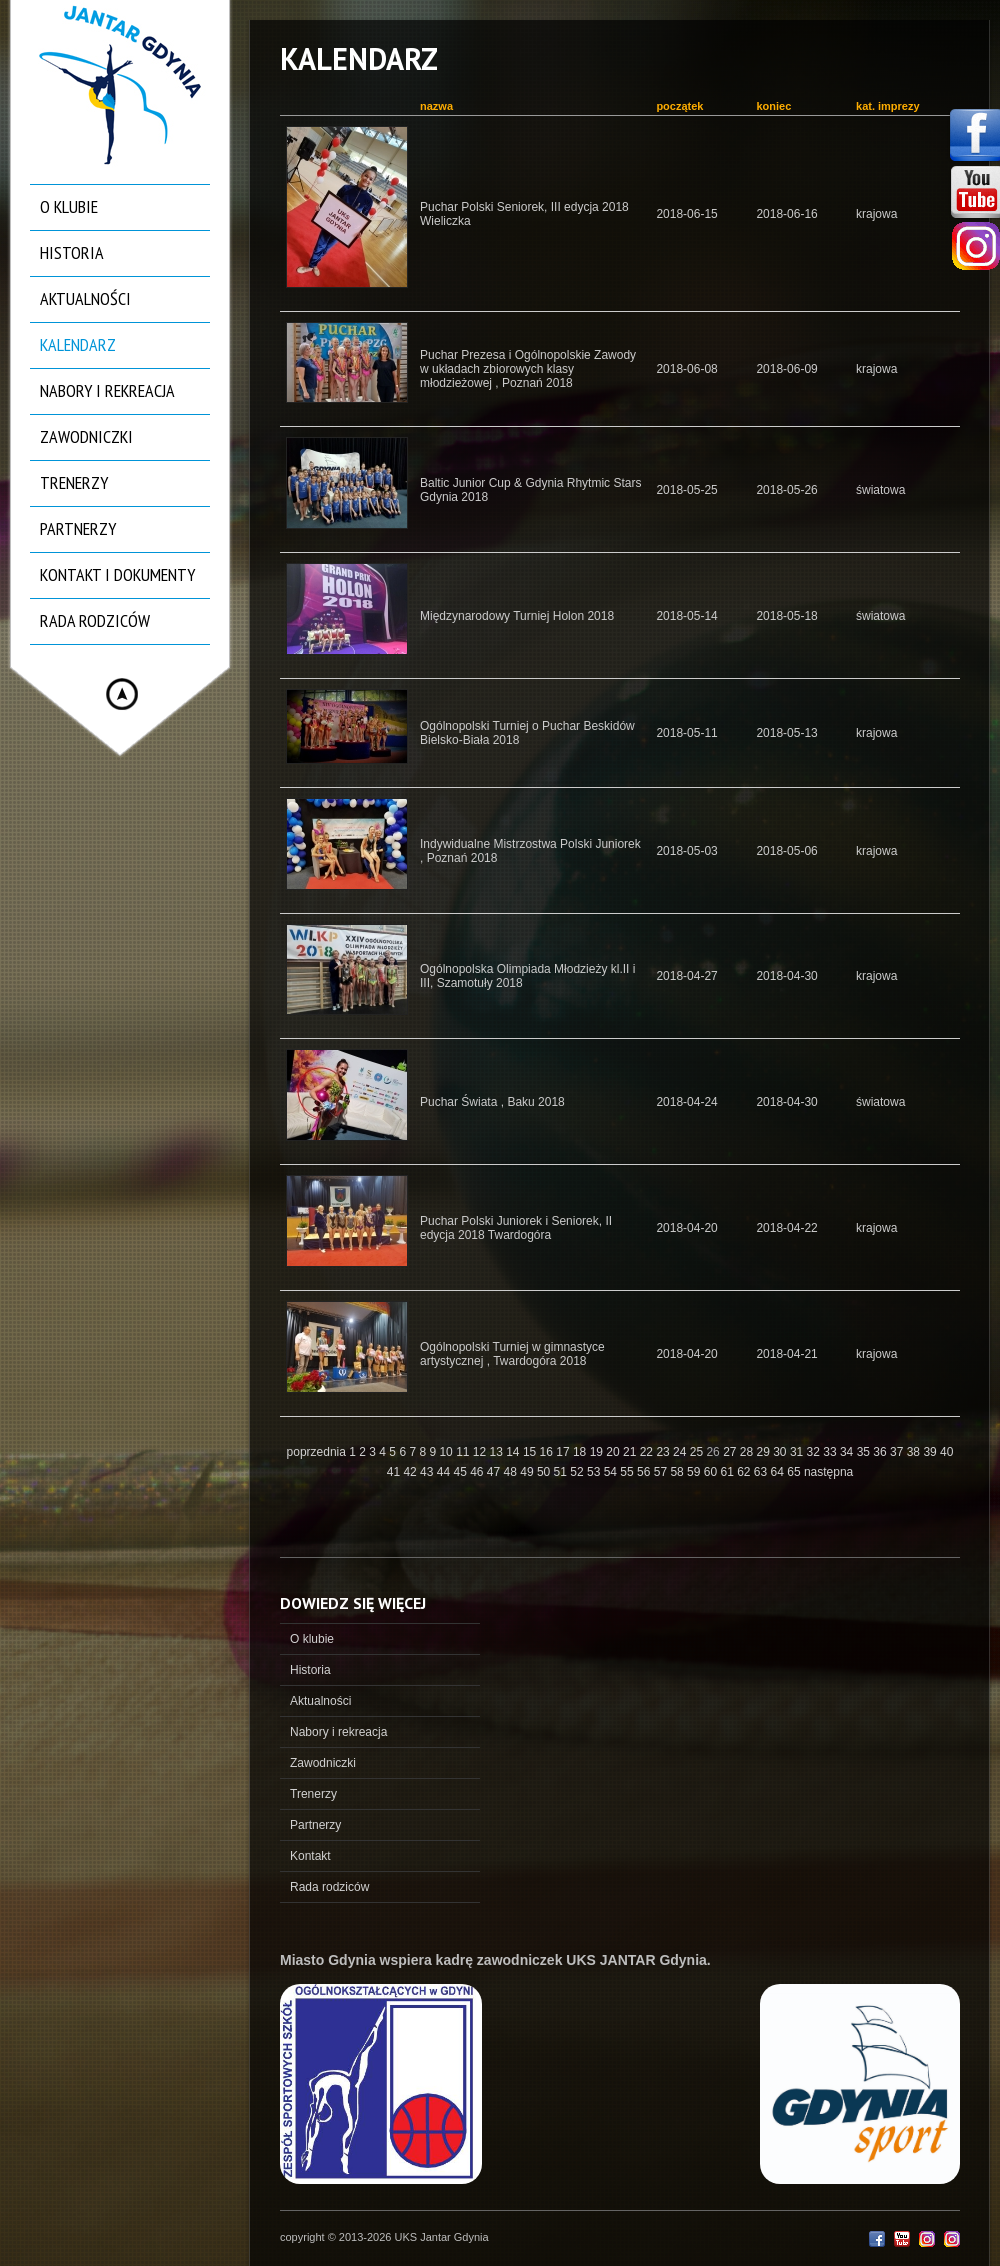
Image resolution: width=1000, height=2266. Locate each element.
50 (545, 1472)
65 (795, 1472)
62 (745, 1472)
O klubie (69, 206)
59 (695, 1472)
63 (762, 1472)
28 (748, 1452)
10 (447, 1452)
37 (898, 1452)
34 (848, 1452)
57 (662, 1472)
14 (514, 1452)
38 (915, 1452)
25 (698, 1452)
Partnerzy (78, 528)
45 (461, 1472)
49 (528, 1472)
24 (681, 1452)
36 (881, 1452)
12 (481, 1452)
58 (678, 1472)
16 (548, 1452)
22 (648, 1452)
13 (498, 1452)
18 (581, 1452)
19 (598, 1452)
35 (865, 1452)
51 (562, 1472)
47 (495, 1472)
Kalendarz (78, 344)
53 (595, 1472)
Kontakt (310, 1856)
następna (828, 1472)
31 (798, 1452)
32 (815, 1452)
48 (512, 1472)
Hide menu (122, 694)
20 (614, 1452)
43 (428, 1472)
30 (781, 1452)
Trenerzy (74, 482)
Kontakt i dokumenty (117, 574)
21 (631, 1452)
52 (578, 1472)
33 (831, 1452)
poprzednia (316, 1452)
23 (664, 1452)
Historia (72, 252)
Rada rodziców (95, 620)
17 (564, 1452)
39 (931, 1452)
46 (478, 1472)
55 (628, 1472)
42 (411, 1472)
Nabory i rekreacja (107, 390)
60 (712, 1472)
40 (946, 1452)
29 (765, 1452)
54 (612, 1472)
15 (531, 1452)
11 (464, 1452)
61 (728, 1472)
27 (731, 1452)
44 (445, 1472)
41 (395, 1472)
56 (645, 1472)
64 (779, 1472)
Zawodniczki (86, 436)
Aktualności (85, 298)
